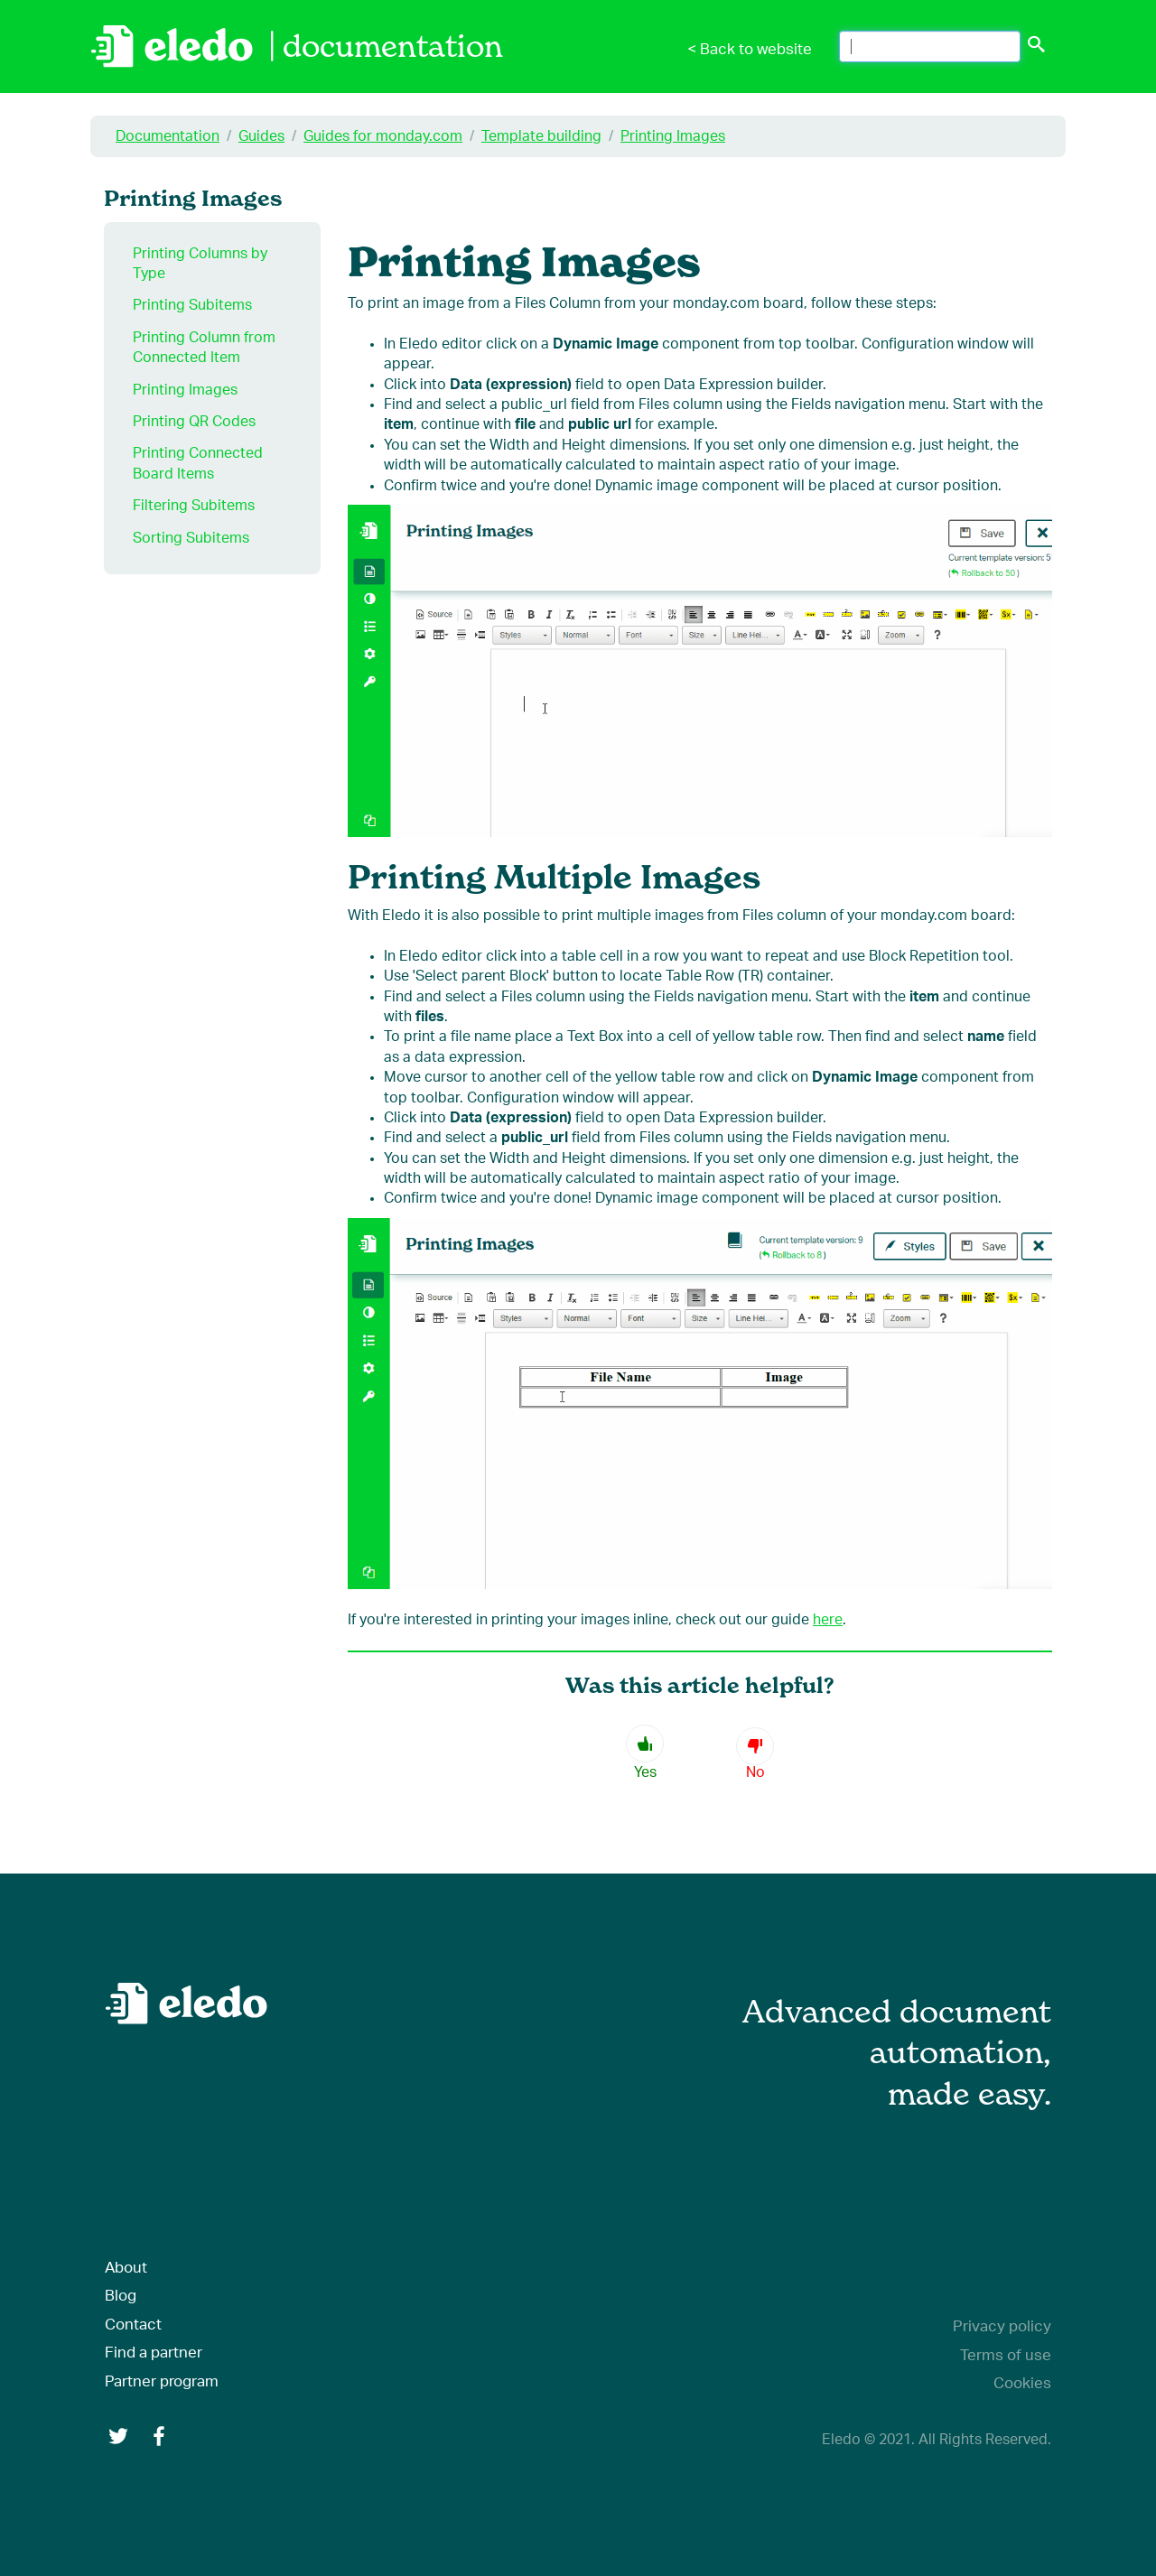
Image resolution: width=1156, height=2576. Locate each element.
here (828, 1620)
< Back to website (749, 49)
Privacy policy (1002, 2326)
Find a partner (153, 2352)
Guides (261, 136)
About (126, 2267)
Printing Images (672, 136)
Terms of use (1005, 2355)
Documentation (167, 136)
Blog (120, 2295)
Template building (541, 136)
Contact (133, 2324)
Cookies (1022, 2383)
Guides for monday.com (382, 136)
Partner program (162, 2381)
